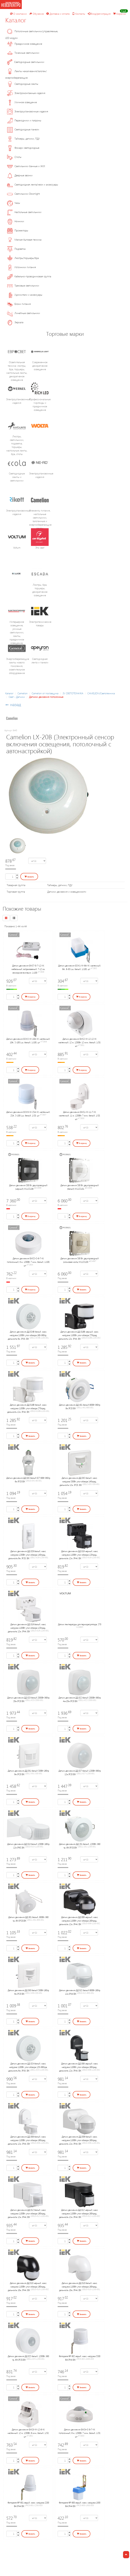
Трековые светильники (23, 285)
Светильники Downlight (23, 193)
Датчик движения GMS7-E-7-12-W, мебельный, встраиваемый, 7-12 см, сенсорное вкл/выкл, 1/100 (28, 969)
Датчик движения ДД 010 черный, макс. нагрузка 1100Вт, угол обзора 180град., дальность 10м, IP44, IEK (27, 2286)
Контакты (78, 13)
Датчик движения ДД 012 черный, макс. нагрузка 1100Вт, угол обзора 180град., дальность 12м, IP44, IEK (78, 2213)
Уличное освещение (22, 102)
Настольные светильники (24, 212)
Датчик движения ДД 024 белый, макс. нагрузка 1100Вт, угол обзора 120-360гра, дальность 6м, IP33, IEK (27, 2067)
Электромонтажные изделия (26, 93)
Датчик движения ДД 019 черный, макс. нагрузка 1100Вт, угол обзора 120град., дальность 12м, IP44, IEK (78, 1555)
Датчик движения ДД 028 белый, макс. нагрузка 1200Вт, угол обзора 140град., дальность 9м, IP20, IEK (27, 1555)
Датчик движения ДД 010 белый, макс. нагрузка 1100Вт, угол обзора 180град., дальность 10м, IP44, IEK (78, 2286)
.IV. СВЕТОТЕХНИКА (72, 693)
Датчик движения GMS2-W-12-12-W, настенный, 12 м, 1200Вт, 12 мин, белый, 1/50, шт (79, 1042)
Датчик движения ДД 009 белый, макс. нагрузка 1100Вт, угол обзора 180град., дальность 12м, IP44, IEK (78, 2140)
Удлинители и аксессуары (24, 294)
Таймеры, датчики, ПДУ (23, 138)
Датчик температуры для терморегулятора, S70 (79, 1624)
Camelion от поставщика (45, 693)
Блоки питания (19, 304)
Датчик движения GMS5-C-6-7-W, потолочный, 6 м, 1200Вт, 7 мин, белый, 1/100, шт (28, 1262)
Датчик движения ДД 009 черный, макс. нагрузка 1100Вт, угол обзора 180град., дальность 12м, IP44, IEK (78, 1921)
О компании (18, 13)
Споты (14, 157)
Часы (13, 203)
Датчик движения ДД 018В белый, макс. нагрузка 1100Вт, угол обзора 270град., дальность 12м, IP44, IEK (27, 1408)
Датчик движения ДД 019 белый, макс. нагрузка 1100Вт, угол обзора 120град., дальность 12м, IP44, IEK (27, 1628)
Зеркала (15, 322)
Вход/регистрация (99, 13)
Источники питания (21, 267)
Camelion (23, 693)
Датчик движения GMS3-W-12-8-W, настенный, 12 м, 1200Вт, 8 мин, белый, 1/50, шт (28, 2433)
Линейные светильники (23, 313)
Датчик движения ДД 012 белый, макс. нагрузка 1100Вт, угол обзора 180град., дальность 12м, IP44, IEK (27, 2213)
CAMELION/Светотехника (101, 693)
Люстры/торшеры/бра (23, 258)
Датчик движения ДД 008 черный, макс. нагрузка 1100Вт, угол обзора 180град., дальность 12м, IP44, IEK (78, 2067)
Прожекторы (17, 230)
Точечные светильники (23, 52)
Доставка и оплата (58, 13)
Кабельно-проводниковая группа (29, 276)
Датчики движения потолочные (46, 696)
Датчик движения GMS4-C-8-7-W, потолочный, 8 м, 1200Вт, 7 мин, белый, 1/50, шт (80, 2433)
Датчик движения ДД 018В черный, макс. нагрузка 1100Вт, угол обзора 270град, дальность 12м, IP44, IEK (79, 1335)
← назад (13, 704)
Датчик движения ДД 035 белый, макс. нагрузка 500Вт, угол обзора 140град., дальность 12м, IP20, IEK (78, 1481)
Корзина (119, 13)
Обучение (37, 13)
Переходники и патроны (24, 120)
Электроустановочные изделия (27, 111)
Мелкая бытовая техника (24, 239)
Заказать (29, 876)
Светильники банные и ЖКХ (26, 166)
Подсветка (16, 248)
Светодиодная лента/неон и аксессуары (32, 184)
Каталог (15, 20)
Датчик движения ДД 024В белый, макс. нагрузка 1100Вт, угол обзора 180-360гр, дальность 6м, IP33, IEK (27, 1335)
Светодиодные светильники (25, 62)
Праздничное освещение (24, 43)
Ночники (15, 221)
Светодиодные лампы (22, 83)
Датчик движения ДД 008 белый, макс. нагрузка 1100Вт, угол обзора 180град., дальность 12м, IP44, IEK (27, 2140)
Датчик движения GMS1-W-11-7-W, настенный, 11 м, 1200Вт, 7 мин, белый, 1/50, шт (79, 1115)
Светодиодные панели (23, 129)
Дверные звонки (20, 175)
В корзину (30, 997)
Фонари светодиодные (23, 147)
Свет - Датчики (17, 696)
